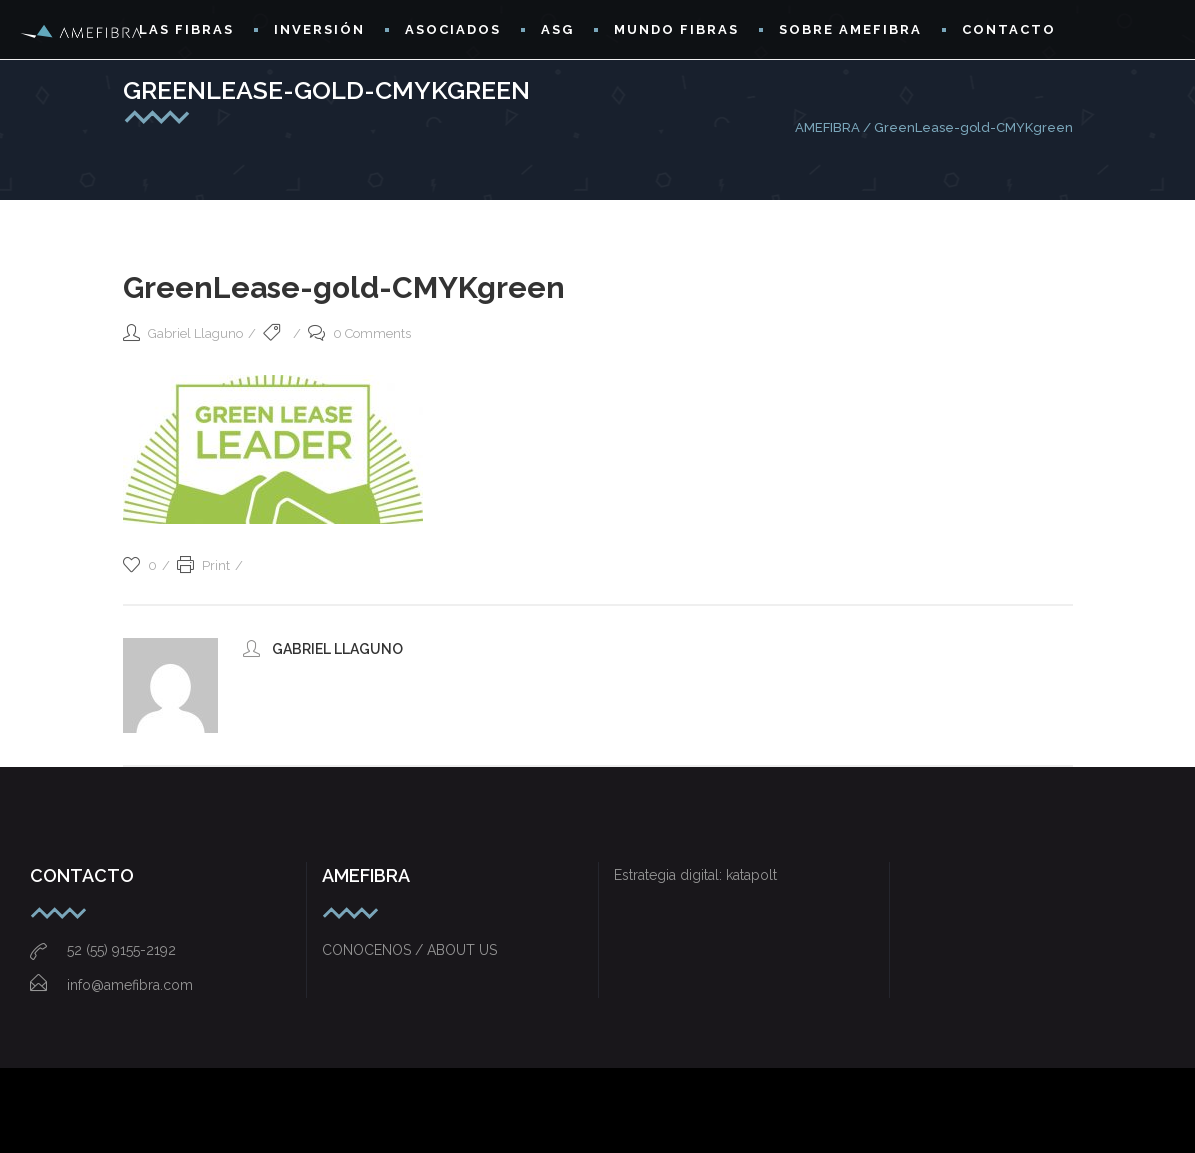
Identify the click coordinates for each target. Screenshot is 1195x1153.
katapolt (751, 875)
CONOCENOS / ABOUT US (409, 950)
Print (203, 565)
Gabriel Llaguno (195, 333)
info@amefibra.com (111, 985)
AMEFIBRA (827, 127)
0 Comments (359, 333)
